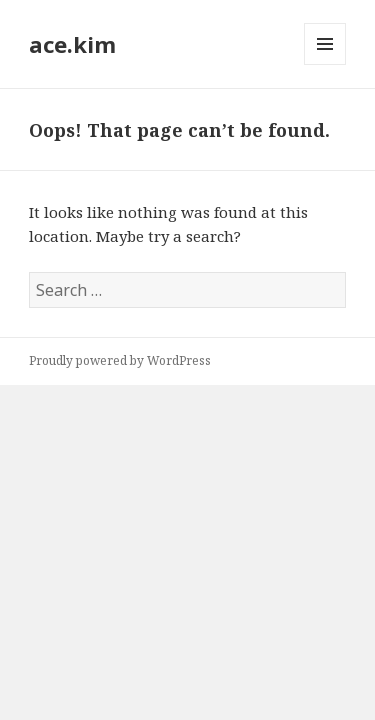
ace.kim (72, 44)
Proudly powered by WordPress (120, 360)
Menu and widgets (325, 64)
